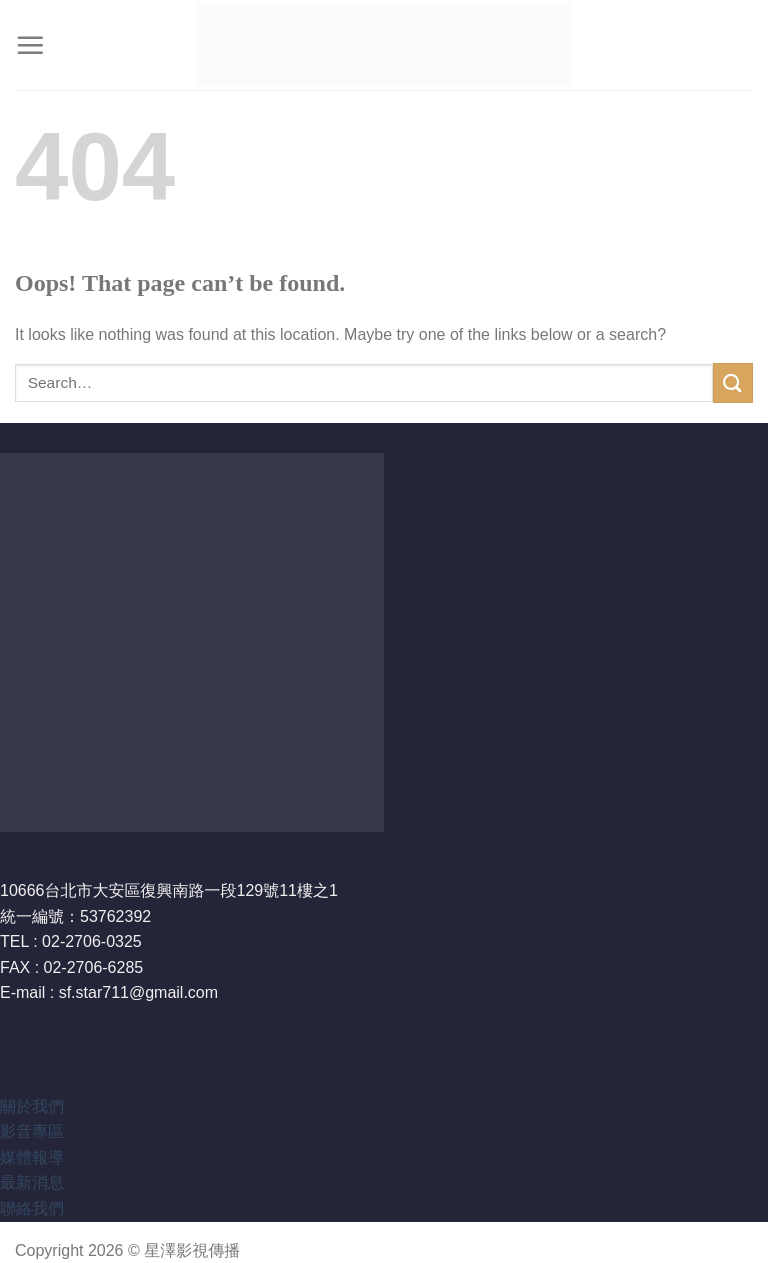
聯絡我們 (32, 1208)
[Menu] (30, 45)
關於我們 (32, 1106)
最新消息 (32, 1182)
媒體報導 (32, 1157)
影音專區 (32, 1131)
